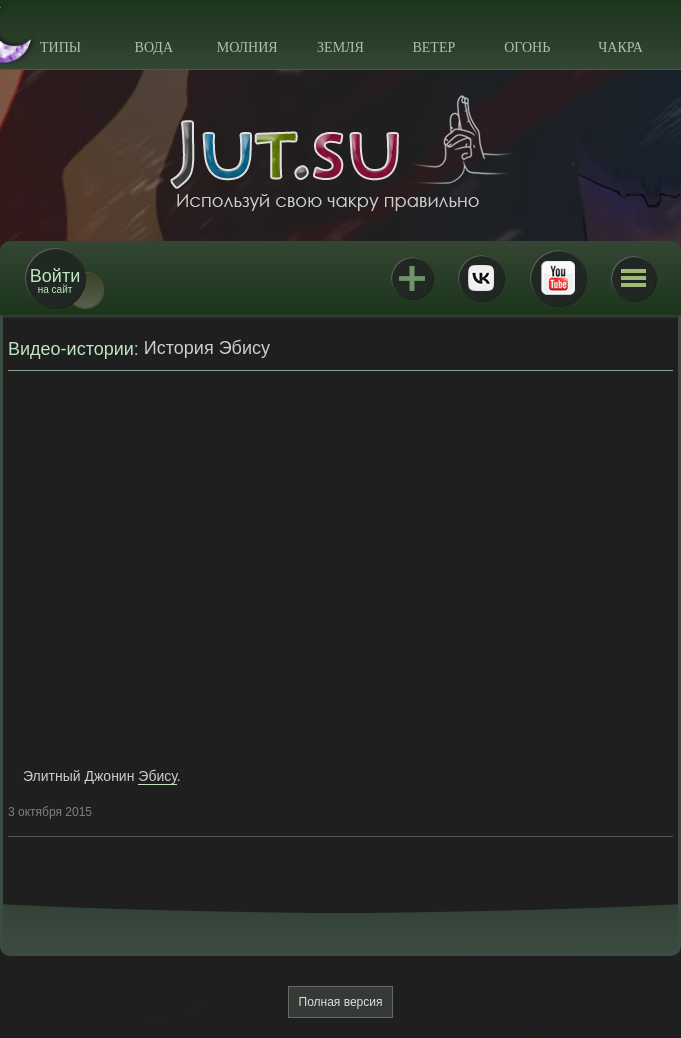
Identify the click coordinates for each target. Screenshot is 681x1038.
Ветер (433, 47)
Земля (340, 47)
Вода (154, 47)
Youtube (558, 278)
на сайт (55, 280)
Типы (60, 47)
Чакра (620, 47)
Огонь (527, 47)
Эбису (157, 776)
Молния (247, 47)
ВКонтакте (481, 278)
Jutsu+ (412, 278)
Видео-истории (71, 349)
